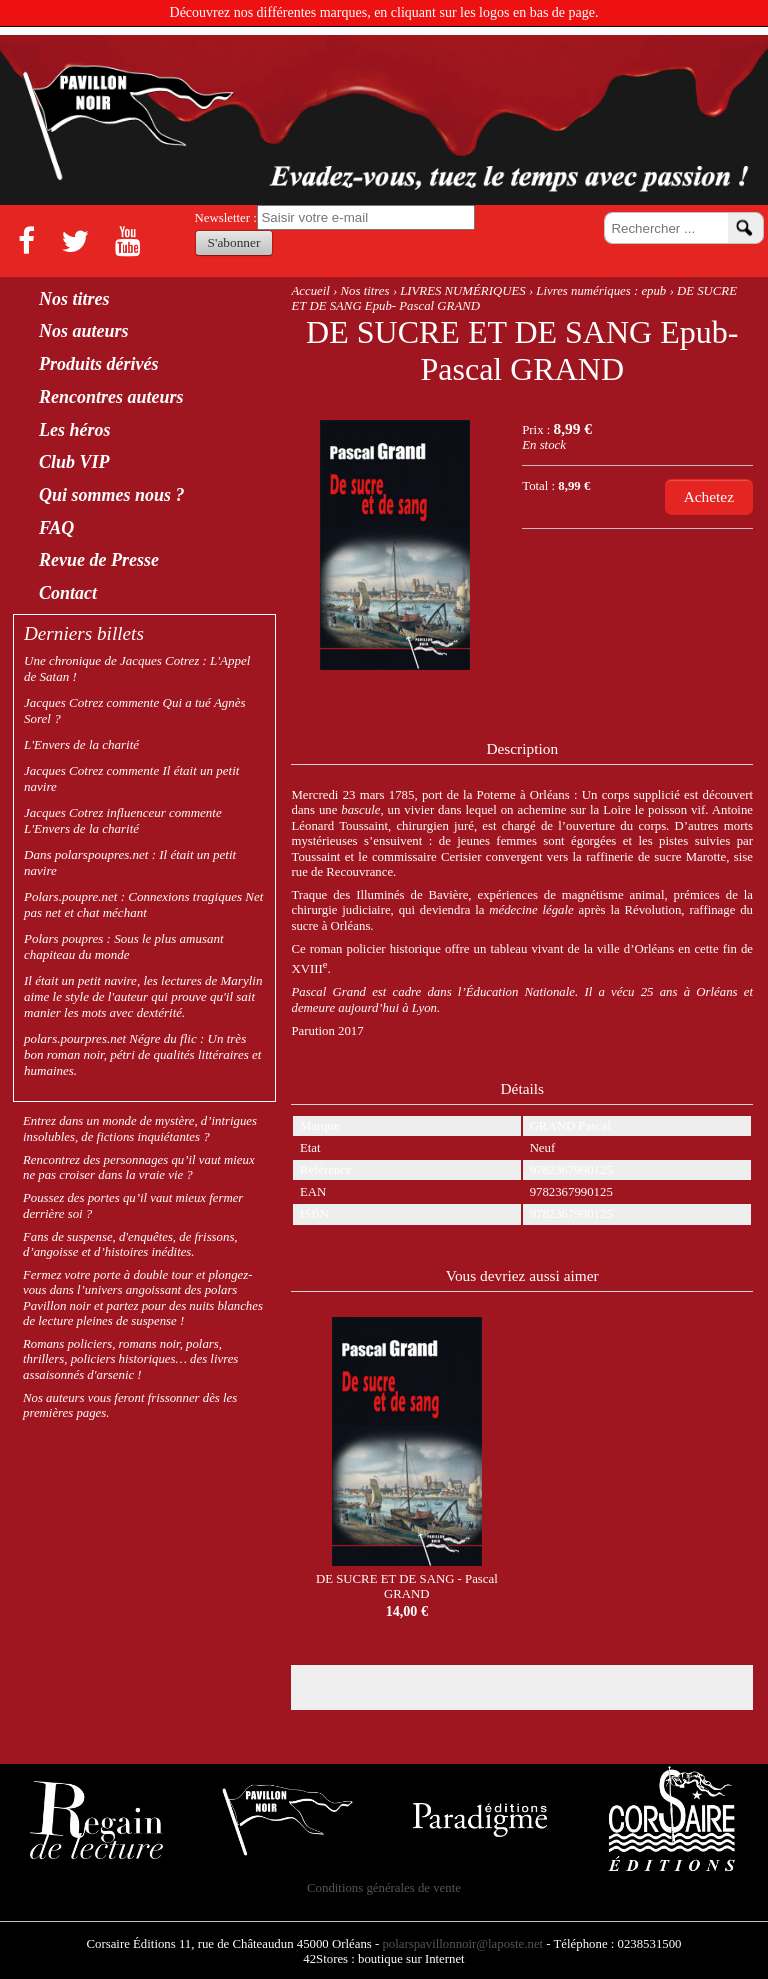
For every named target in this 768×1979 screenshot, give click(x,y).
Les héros (75, 430)
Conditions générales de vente (384, 1888)
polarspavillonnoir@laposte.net (462, 1944)
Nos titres (365, 291)
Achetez (709, 496)
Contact (68, 593)
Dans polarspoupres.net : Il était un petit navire (130, 862)
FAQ (56, 528)
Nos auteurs (84, 331)
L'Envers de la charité (81, 744)
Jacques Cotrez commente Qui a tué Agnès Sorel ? (135, 710)
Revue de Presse (99, 560)
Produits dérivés (99, 364)
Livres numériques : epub (601, 291)
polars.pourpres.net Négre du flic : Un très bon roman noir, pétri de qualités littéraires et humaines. (142, 1054)
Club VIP (74, 462)
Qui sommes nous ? (112, 495)
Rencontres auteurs (111, 397)
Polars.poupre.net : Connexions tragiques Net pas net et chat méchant (143, 904)
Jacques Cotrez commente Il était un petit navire (131, 778)
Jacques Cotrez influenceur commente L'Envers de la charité (123, 820)
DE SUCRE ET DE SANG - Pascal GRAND (407, 1586)
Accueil (310, 291)
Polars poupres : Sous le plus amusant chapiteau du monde (124, 946)
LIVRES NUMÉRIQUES (462, 291)
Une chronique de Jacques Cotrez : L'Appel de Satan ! (137, 668)
